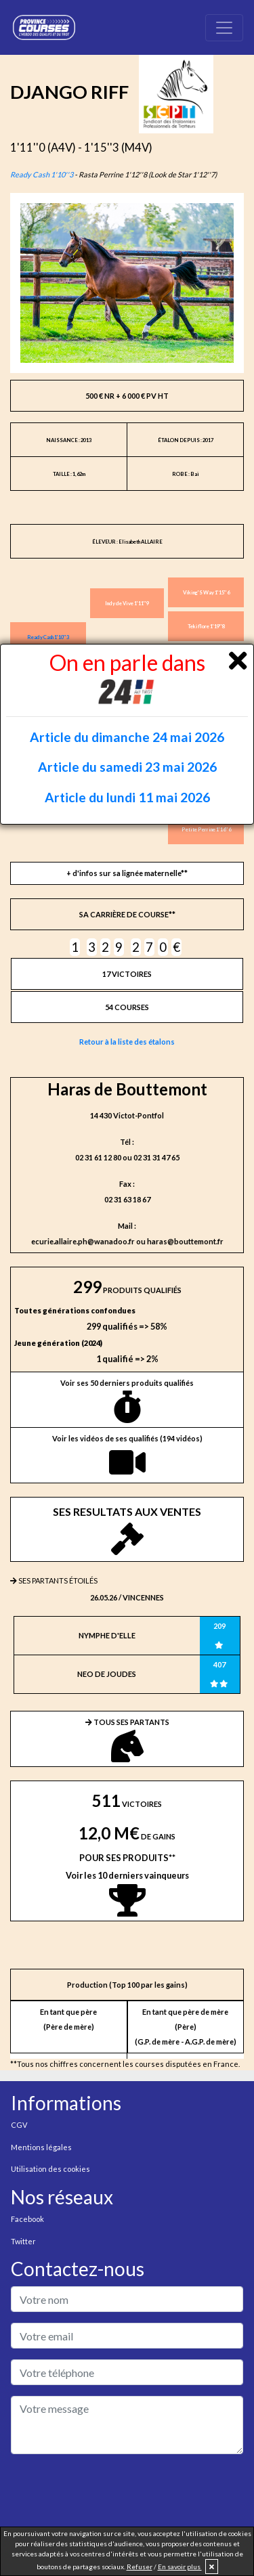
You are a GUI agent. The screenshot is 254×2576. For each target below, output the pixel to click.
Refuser (139, 2566)
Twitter (23, 2241)
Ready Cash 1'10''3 (41, 174)
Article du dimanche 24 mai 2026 (127, 737)
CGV (19, 2124)
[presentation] (114, 2491)
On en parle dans (127, 677)
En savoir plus (180, 2566)
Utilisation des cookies (50, 2168)
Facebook (27, 2218)
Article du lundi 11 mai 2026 (127, 797)
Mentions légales (41, 2147)
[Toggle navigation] (224, 27)
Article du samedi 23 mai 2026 (127, 766)
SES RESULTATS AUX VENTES (127, 1530)
